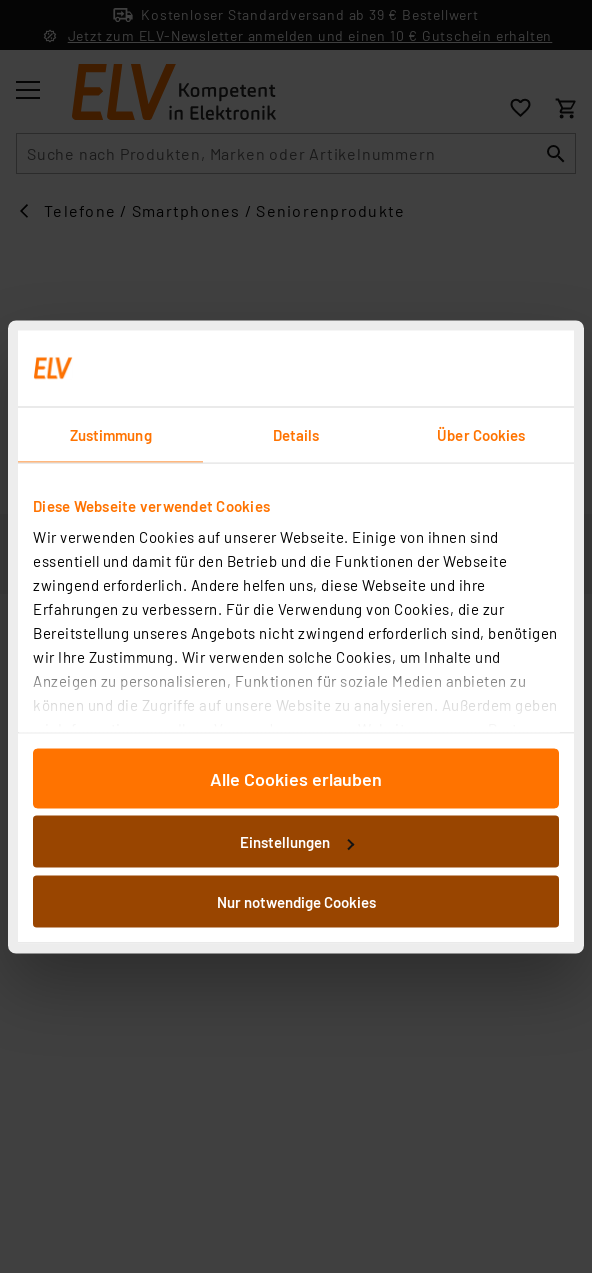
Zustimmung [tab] (111, 434)
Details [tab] (296, 434)
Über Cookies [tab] (481, 434)
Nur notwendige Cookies (296, 901)
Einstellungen (297, 842)
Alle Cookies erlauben (296, 778)
